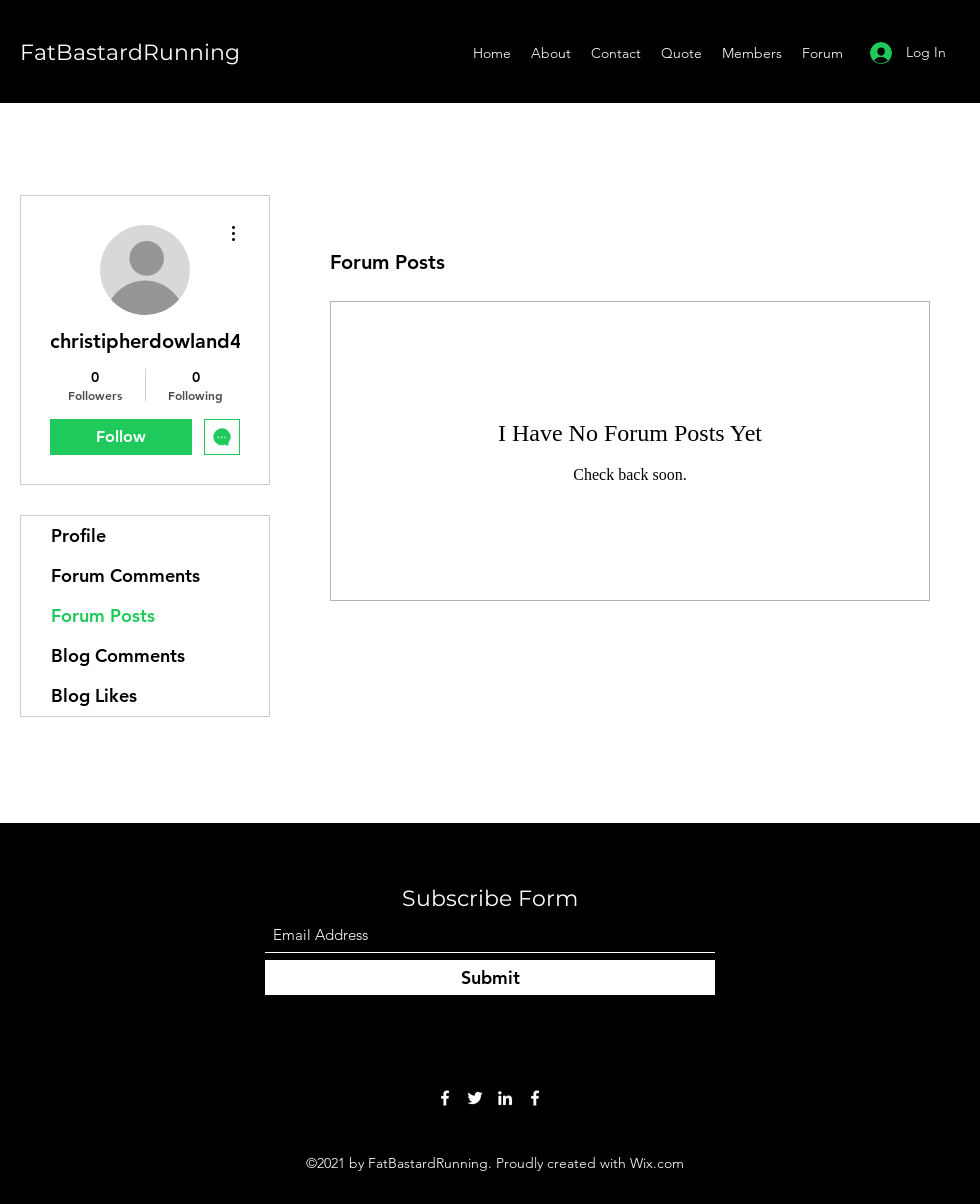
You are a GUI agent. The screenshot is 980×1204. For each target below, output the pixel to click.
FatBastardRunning (130, 52)
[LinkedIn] (505, 1098)
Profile (78, 535)
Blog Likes (94, 695)
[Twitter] (475, 1098)
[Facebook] (445, 1098)
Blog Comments (118, 655)
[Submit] (490, 977)
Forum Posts (103, 615)
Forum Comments (125, 575)
